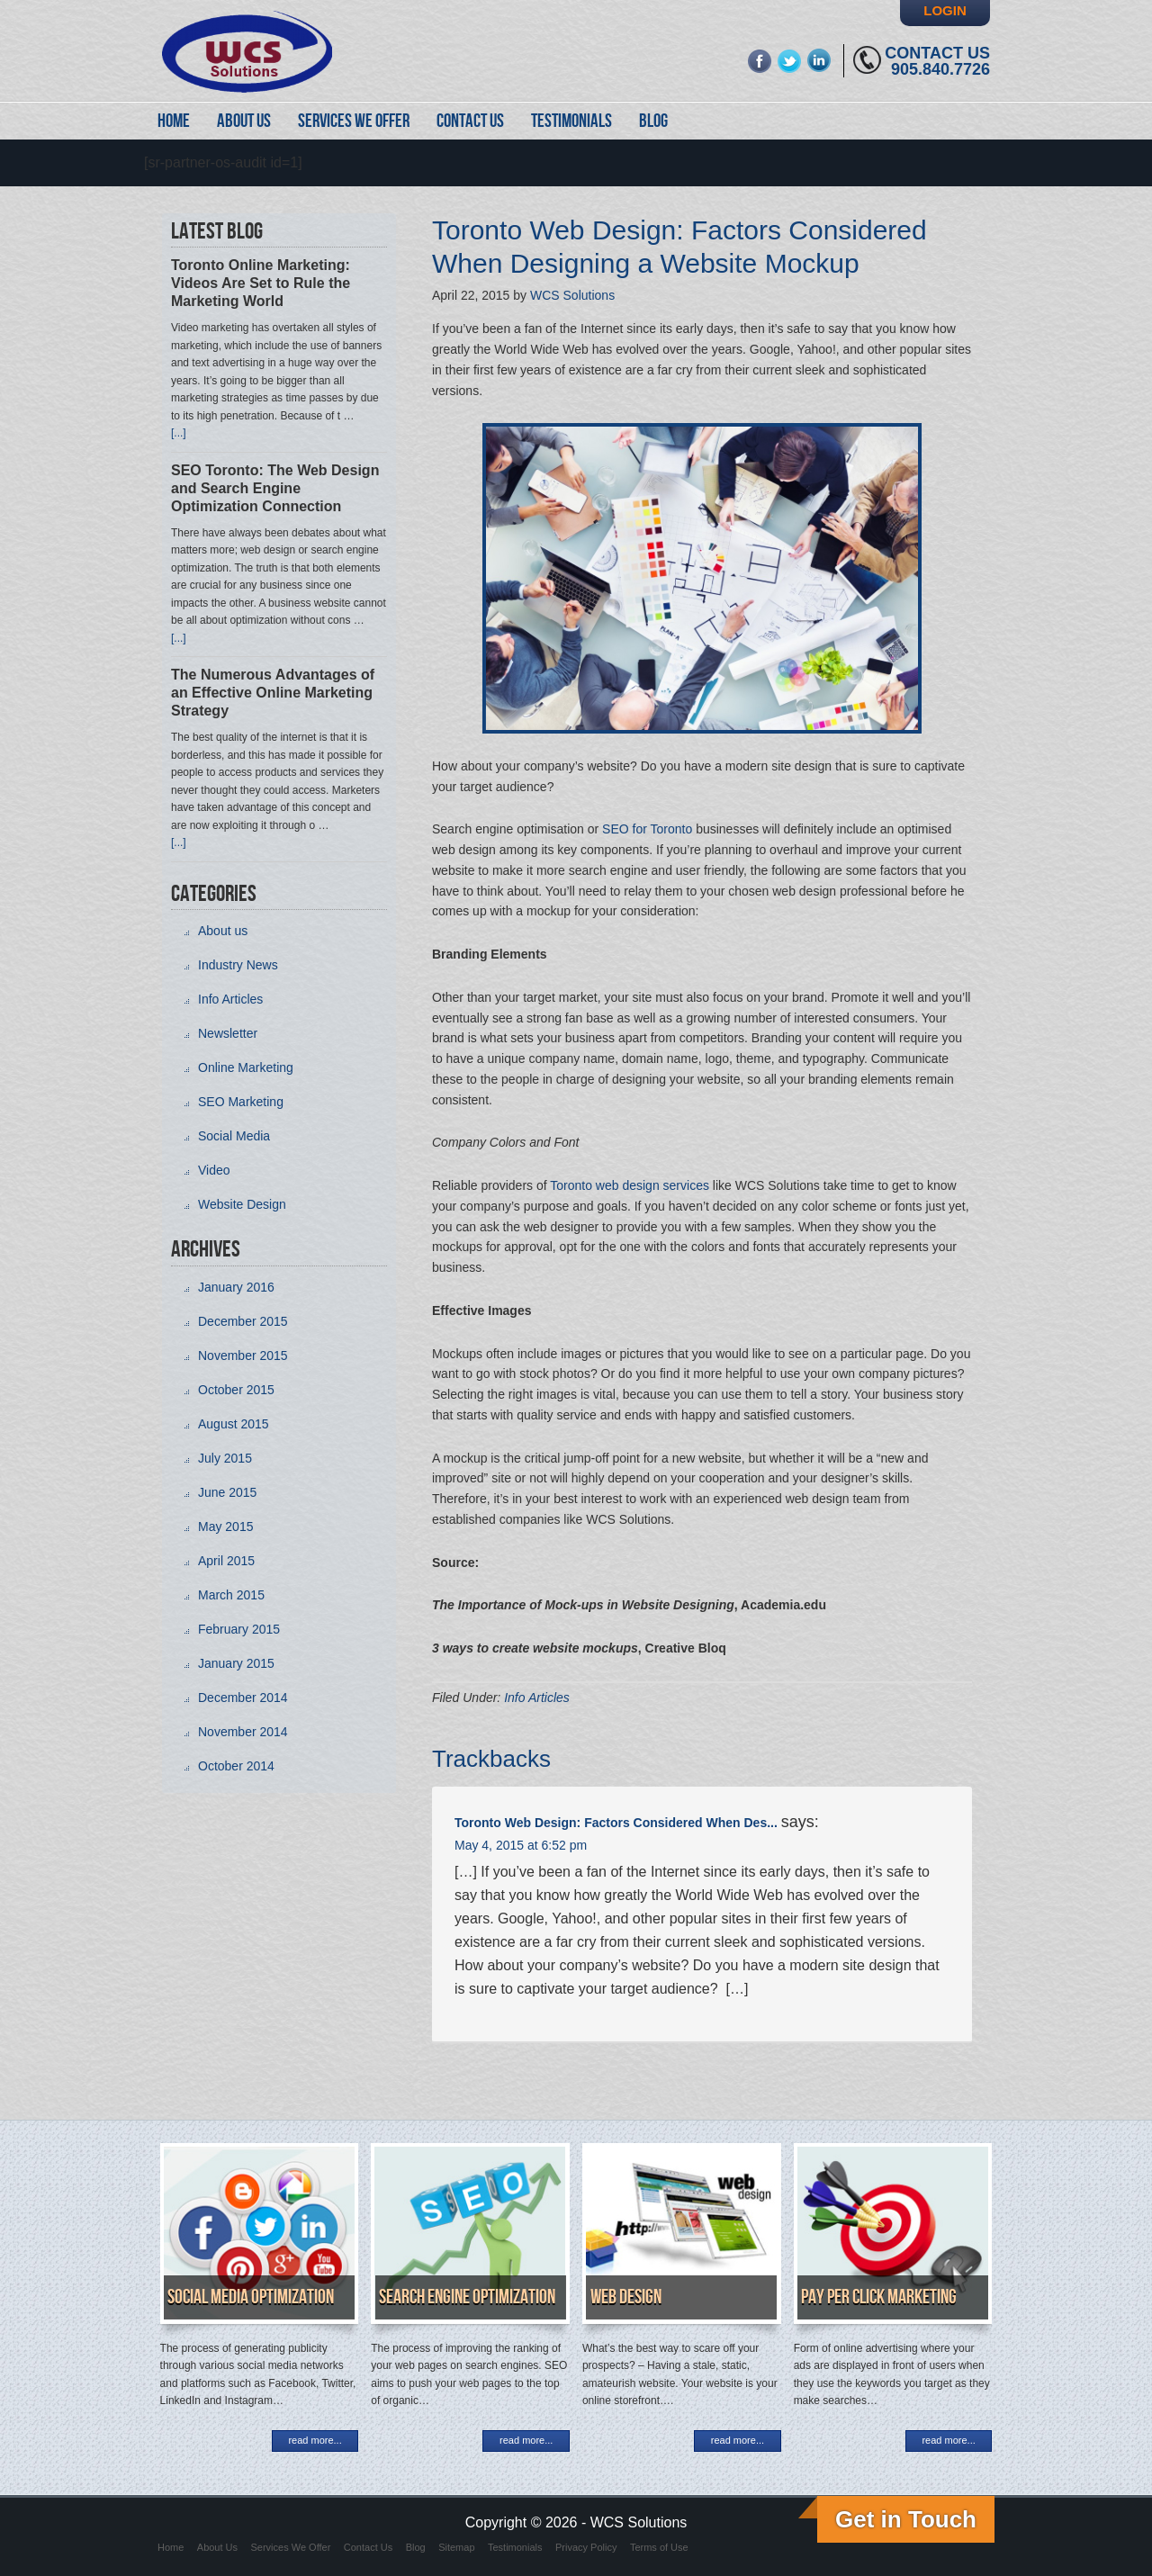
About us (223, 930)
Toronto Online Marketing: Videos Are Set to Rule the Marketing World (260, 283)
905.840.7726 (940, 69)
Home (171, 2547)
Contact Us (937, 53)
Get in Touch (905, 2519)
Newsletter (227, 1033)
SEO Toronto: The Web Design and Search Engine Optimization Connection (275, 488)
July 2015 (225, 1458)
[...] (178, 433)
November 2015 (243, 1355)
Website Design (242, 1204)
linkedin (819, 61)
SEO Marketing (241, 1101)
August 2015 (233, 1424)
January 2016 (236, 1287)
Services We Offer (291, 2547)
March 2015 (231, 1595)
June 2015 (227, 1492)
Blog (416, 2547)
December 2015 (243, 1321)
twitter (790, 61)
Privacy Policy (585, 2547)
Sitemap (456, 2547)
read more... (314, 2440)
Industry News (238, 965)
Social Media (234, 1136)
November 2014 (243, 1732)
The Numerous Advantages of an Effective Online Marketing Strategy (272, 692)
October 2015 (236, 1390)
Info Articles (537, 1697)
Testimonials (515, 2547)
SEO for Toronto (647, 829)
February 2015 (239, 1629)
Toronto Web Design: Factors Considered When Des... (616, 1822)
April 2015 (226, 1561)
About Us (217, 2547)
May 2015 (225, 1526)
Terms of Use (659, 2547)
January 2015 (236, 1663)
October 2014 (236, 1766)
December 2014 (243, 1697)
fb (760, 61)
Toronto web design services (629, 1185)
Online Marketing (245, 1067)
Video (214, 1170)
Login (945, 10)
